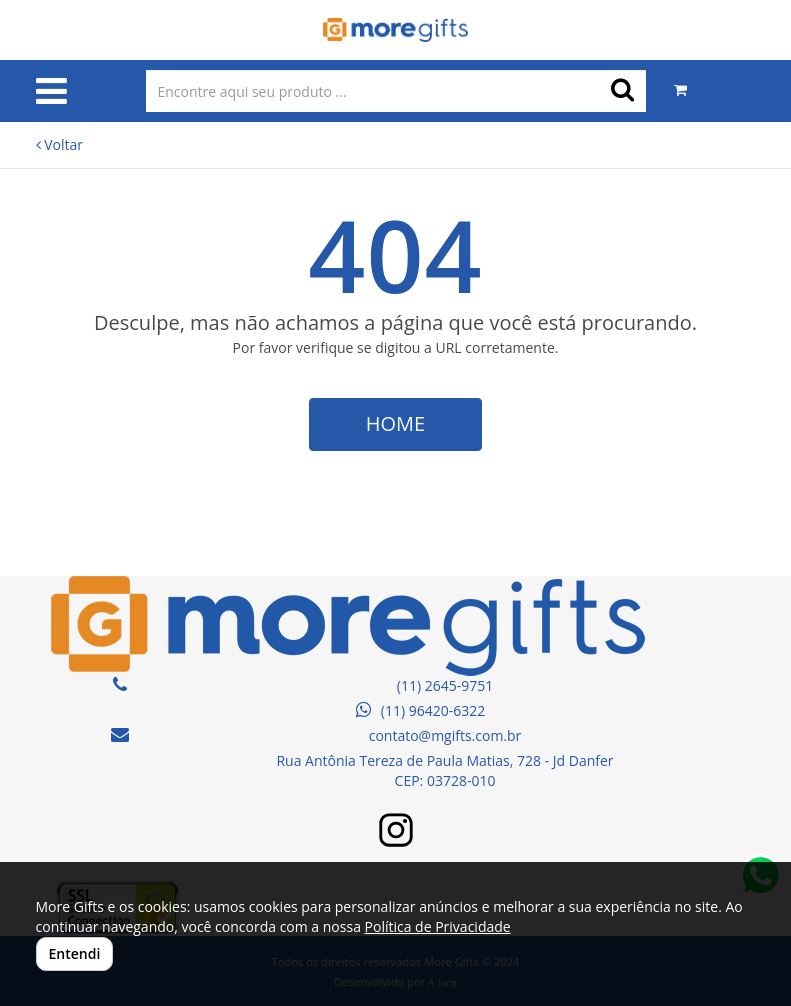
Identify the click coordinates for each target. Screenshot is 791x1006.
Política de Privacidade (438, 926)
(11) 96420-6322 (420, 710)
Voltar (59, 144)
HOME (395, 423)
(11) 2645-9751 (445, 685)
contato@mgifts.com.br (445, 735)
